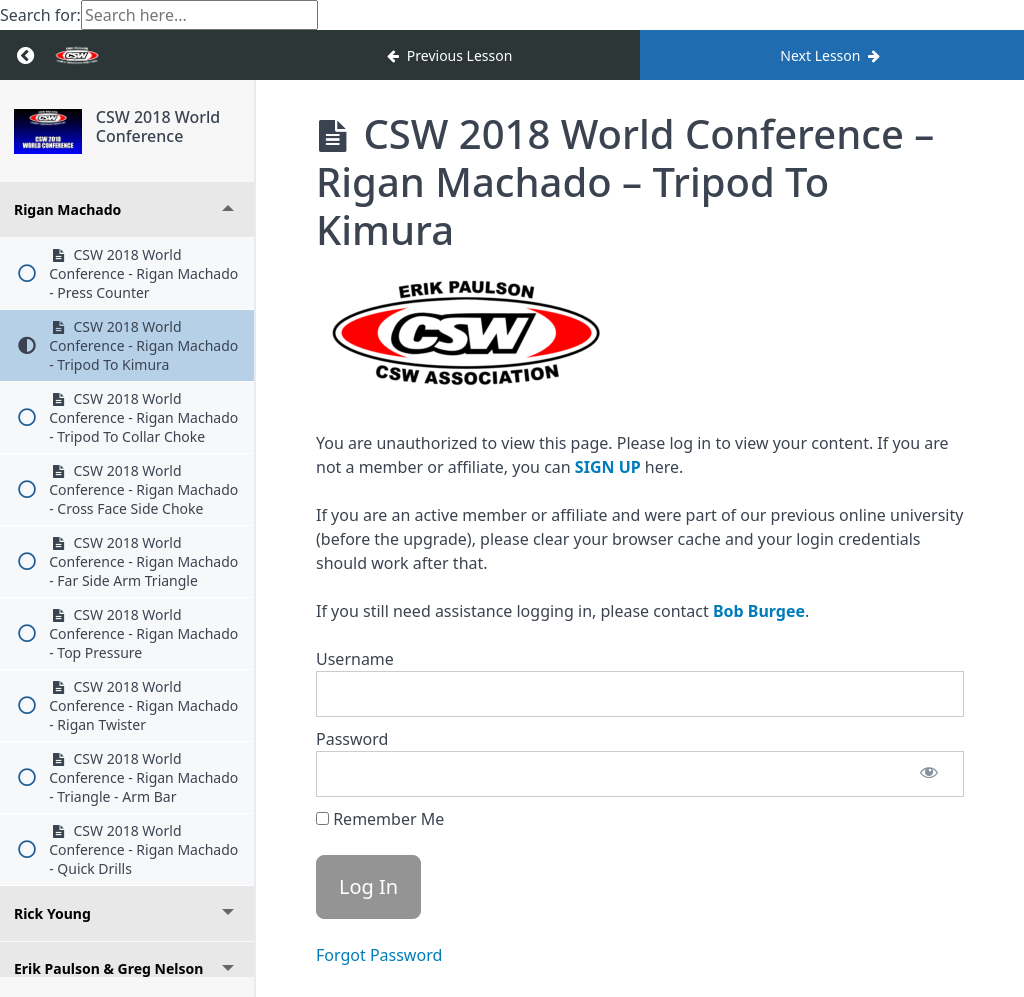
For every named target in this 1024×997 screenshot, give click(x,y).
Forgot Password (379, 955)
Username (355, 659)
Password (352, 739)
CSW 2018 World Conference (158, 126)
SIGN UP (608, 467)
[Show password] (929, 774)
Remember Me (380, 819)
